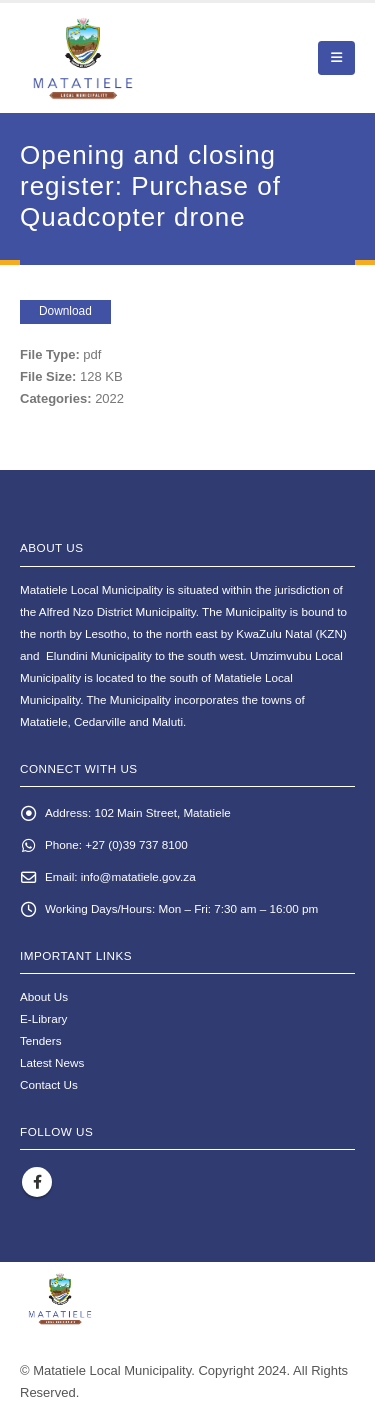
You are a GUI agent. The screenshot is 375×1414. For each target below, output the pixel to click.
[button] (336, 58)
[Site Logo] (130, 58)
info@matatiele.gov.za (138, 876)
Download (65, 311)
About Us (44, 996)
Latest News (52, 1062)
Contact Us (49, 1084)
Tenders (41, 1040)
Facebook (37, 1182)
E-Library (43, 1018)
